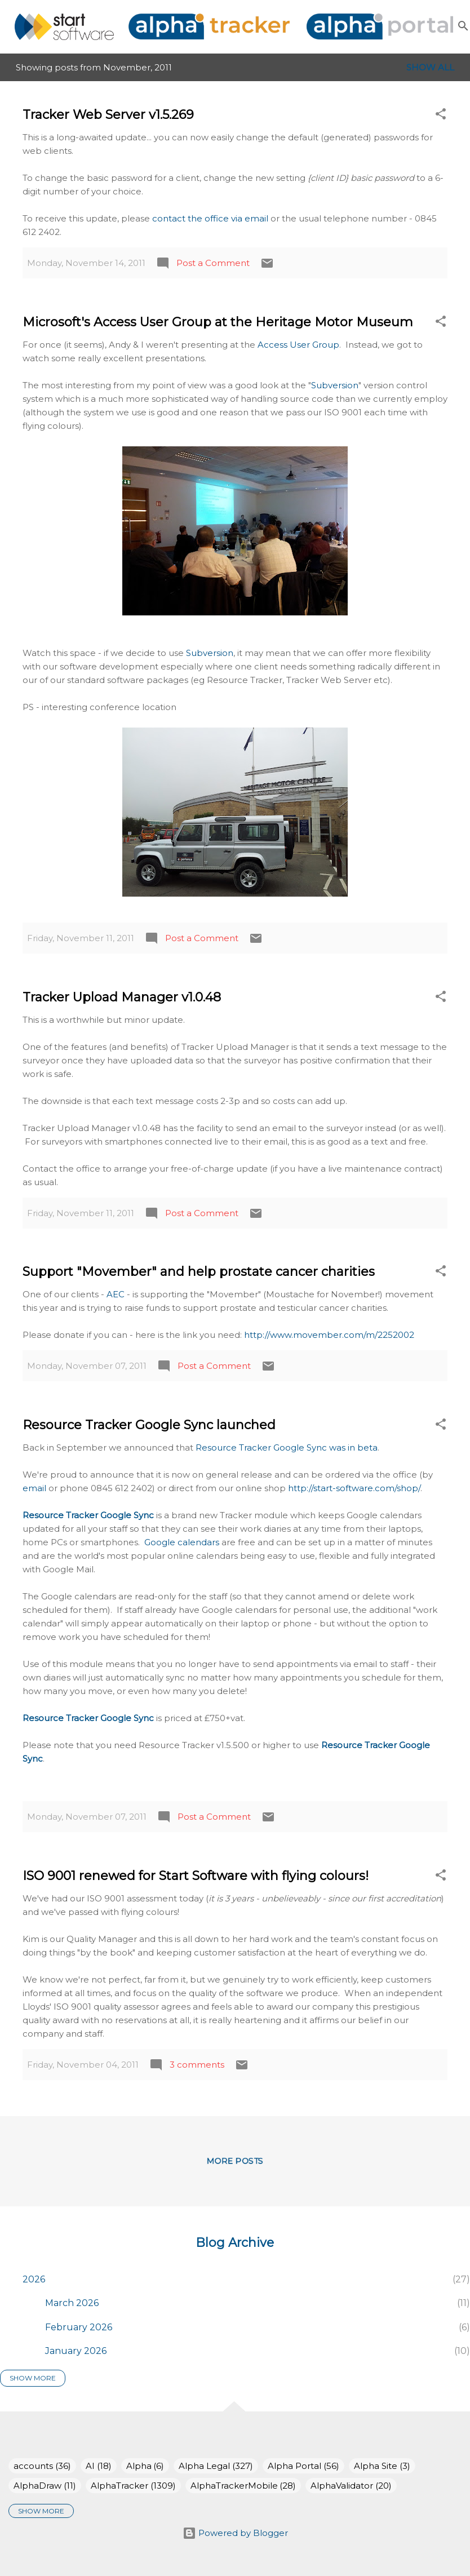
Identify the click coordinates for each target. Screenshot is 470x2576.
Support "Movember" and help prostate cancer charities (199, 1271)
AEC (117, 1294)
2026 (34, 2279)
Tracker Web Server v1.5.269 (108, 114)
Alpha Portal (303, 2465)
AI (99, 2465)
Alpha (145, 2465)
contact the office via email (210, 218)
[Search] (463, 25)
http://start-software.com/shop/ (354, 1488)
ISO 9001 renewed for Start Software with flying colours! (196, 1875)
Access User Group (298, 344)
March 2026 (72, 2303)
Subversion (334, 385)
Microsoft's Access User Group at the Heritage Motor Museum (218, 322)
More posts (235, 2160)
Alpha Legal (216, 2465)
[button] (440, 116)
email (35, 1488)
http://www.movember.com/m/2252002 (329, 1334)
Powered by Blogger (235, 2533)
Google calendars (181, 1542)
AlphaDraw (45, 2485)
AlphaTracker (133, 2485)
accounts (42, 2465)
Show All (430, 67)
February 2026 (78, 2327)
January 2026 (76, 2351)
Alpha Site (382, 2465)
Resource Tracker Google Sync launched (149, 1425)
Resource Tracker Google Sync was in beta (287, 1447)
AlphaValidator (351, 2485)
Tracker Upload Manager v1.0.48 (122, 997)
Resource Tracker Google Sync (88, 1515)
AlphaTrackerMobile (243, 2485)
